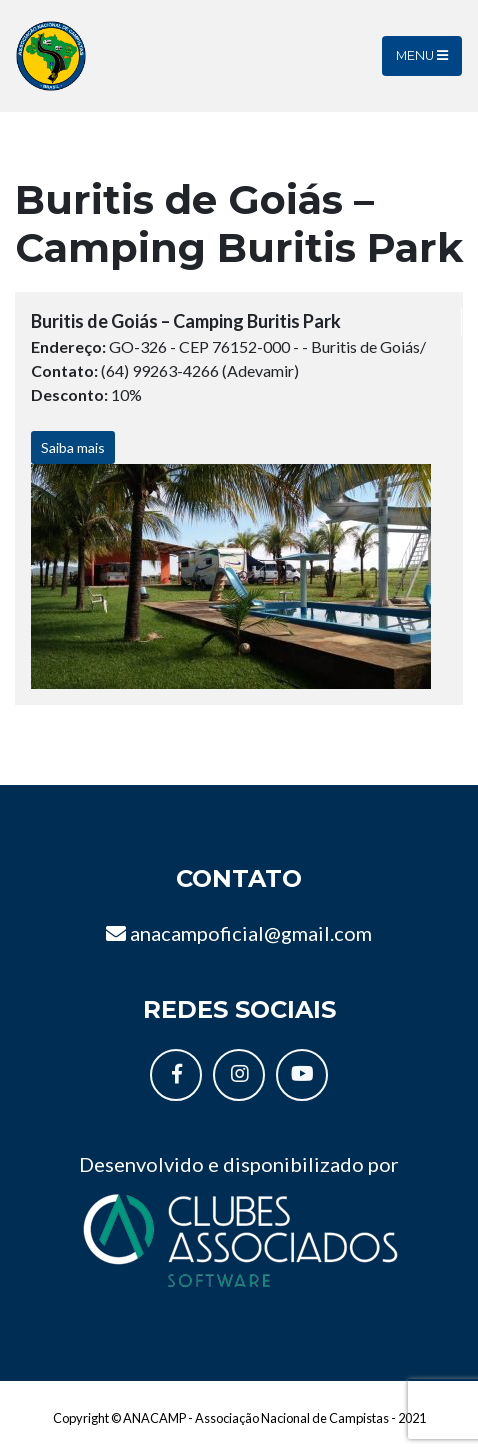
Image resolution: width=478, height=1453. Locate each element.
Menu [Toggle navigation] (422, 55)
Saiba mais (73, 447)
